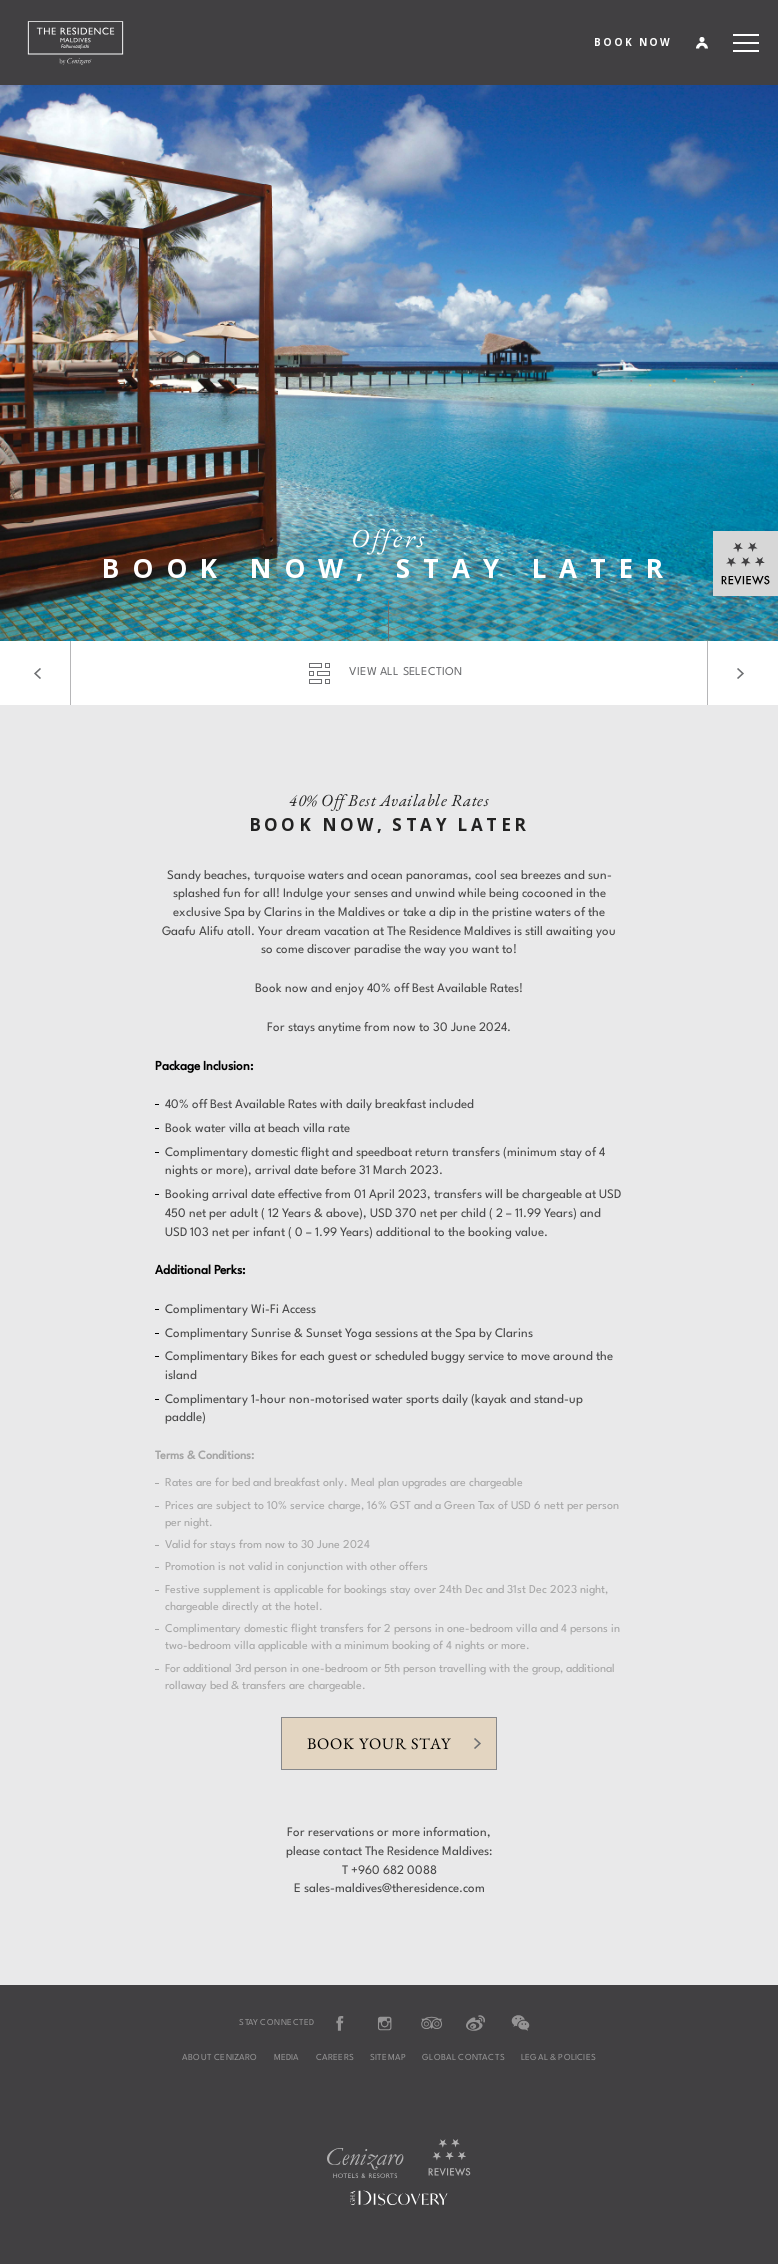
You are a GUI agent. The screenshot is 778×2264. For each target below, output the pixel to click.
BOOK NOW (633, 42)
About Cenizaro (220, 2058)
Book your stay (379, 1743)
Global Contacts (463, 2058)
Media (287, 2058)
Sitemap (388, 2058)
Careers (335, 2058)
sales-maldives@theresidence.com (394, 1889)
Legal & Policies (558, 2058)
